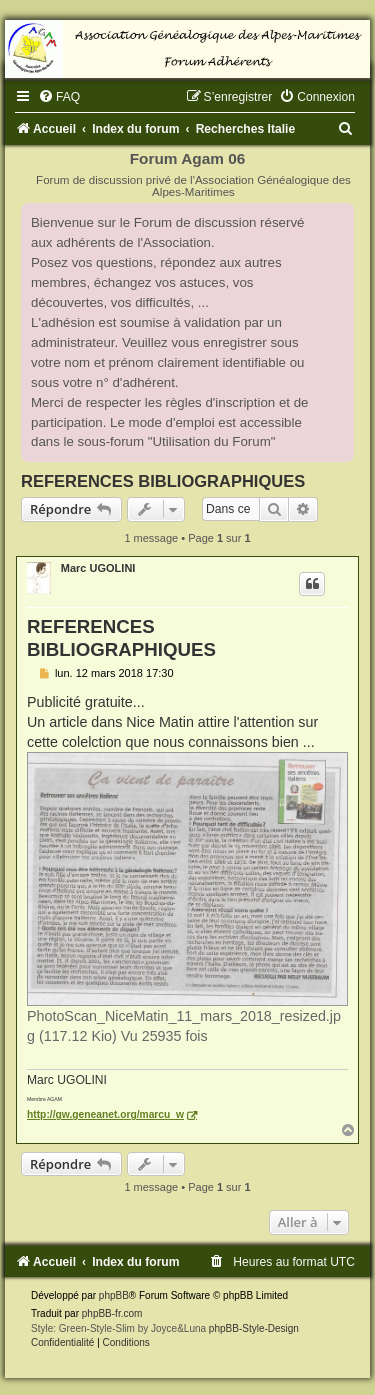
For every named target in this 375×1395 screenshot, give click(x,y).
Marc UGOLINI (98, 568)
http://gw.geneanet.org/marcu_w (105, 1114)
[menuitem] (59, 97)
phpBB (114, 1295)
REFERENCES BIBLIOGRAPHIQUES (163, 481)
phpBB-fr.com (112, 1313)
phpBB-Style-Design (254, 1328)
